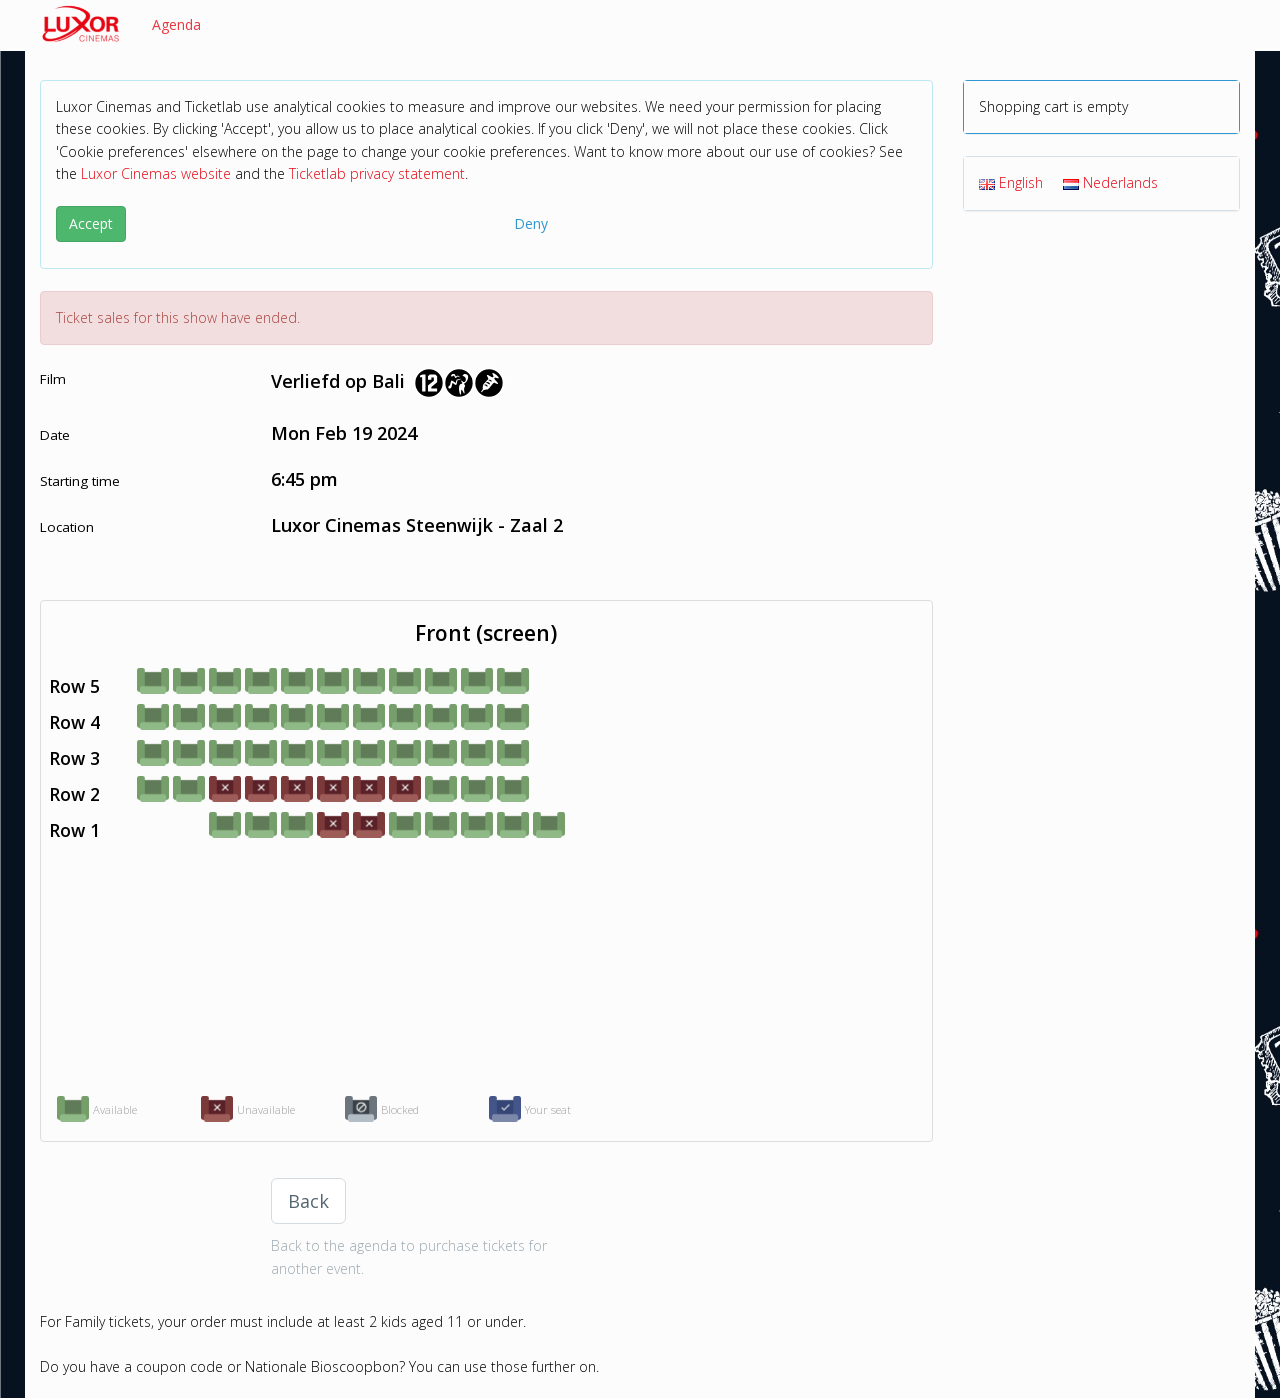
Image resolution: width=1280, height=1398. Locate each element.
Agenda (176, 24)
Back (308, 1201)
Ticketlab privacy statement (377, 173)
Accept (91, 223)
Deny (531, 223)
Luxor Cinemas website (156, 173)
